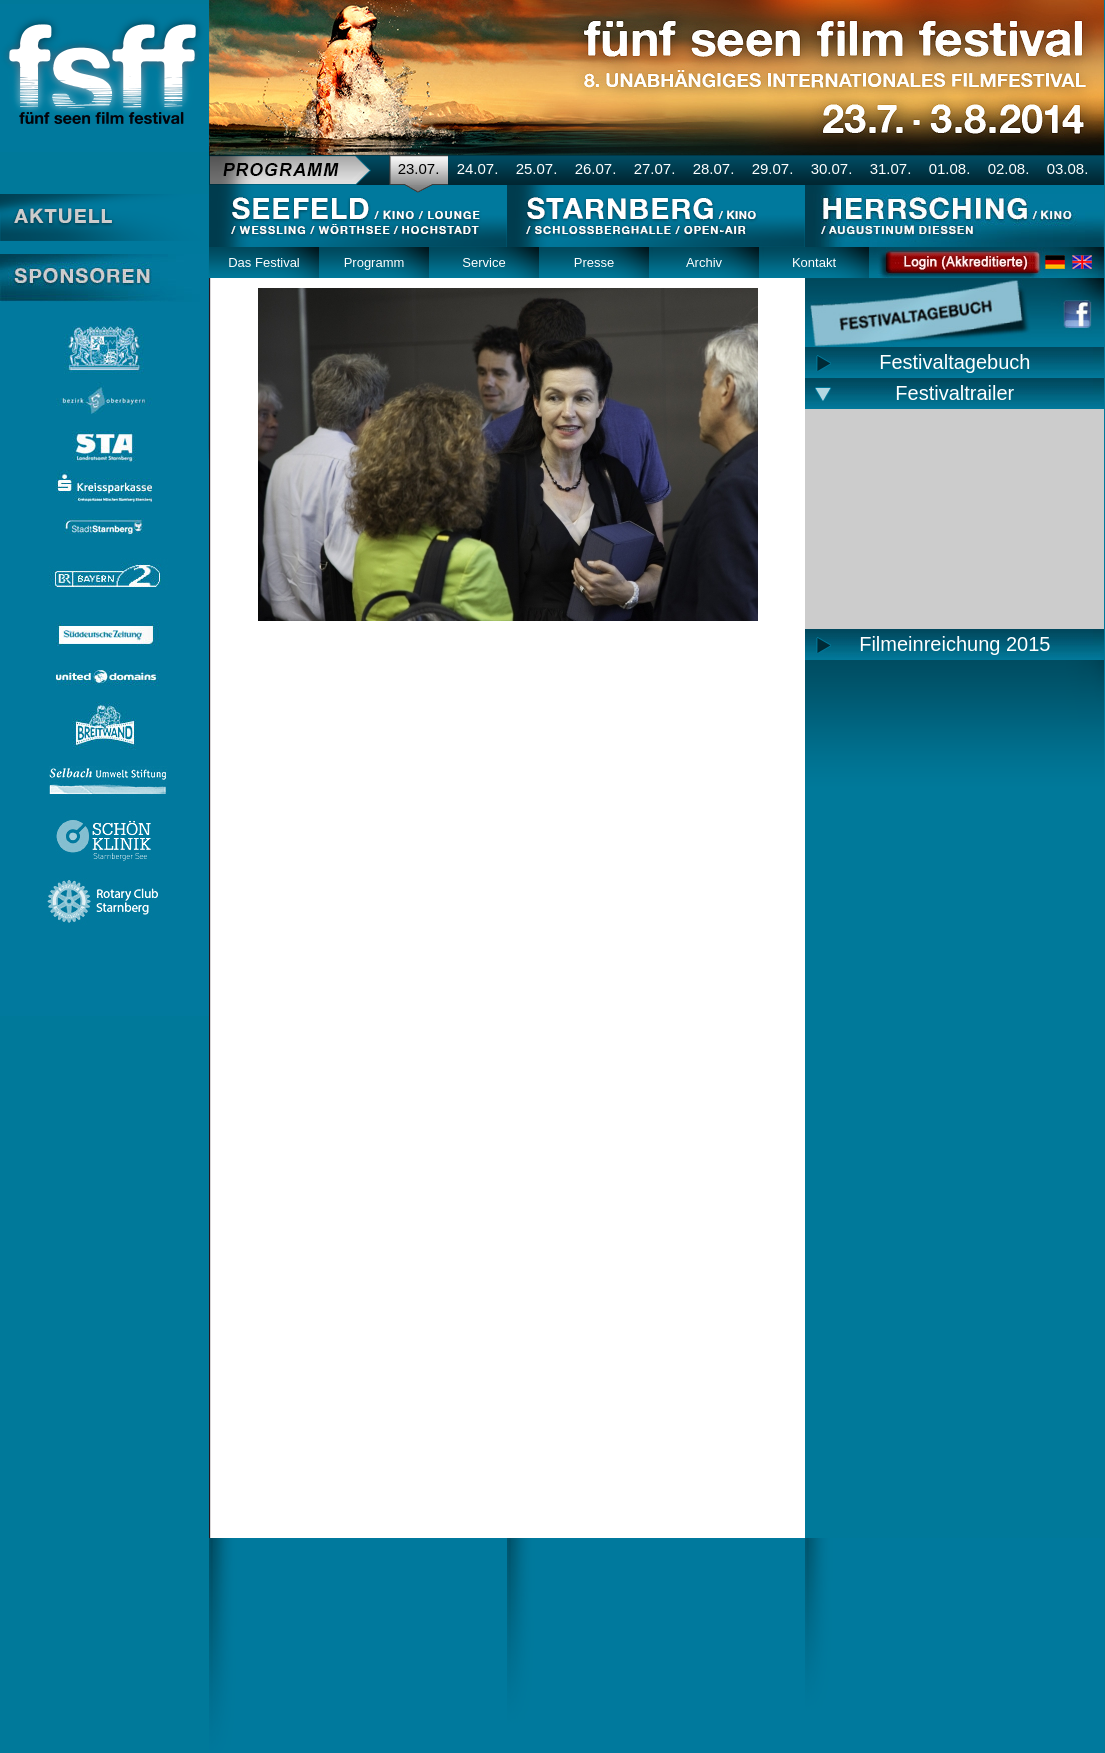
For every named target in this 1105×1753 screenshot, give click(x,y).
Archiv (704, 262)
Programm (374, 262)
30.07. (832, 168)
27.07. (655, 168)
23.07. (419, 168)
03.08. (1068, 168)
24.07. (478, 168)
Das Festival (264, 262)
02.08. (1009, 168)
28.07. (714, 168)
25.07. (537, 168)
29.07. (773, 168)
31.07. (891, 168)
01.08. (950, 168)
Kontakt (814, 262)
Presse (594, 262)
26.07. (596, 168)
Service (483, 262)
